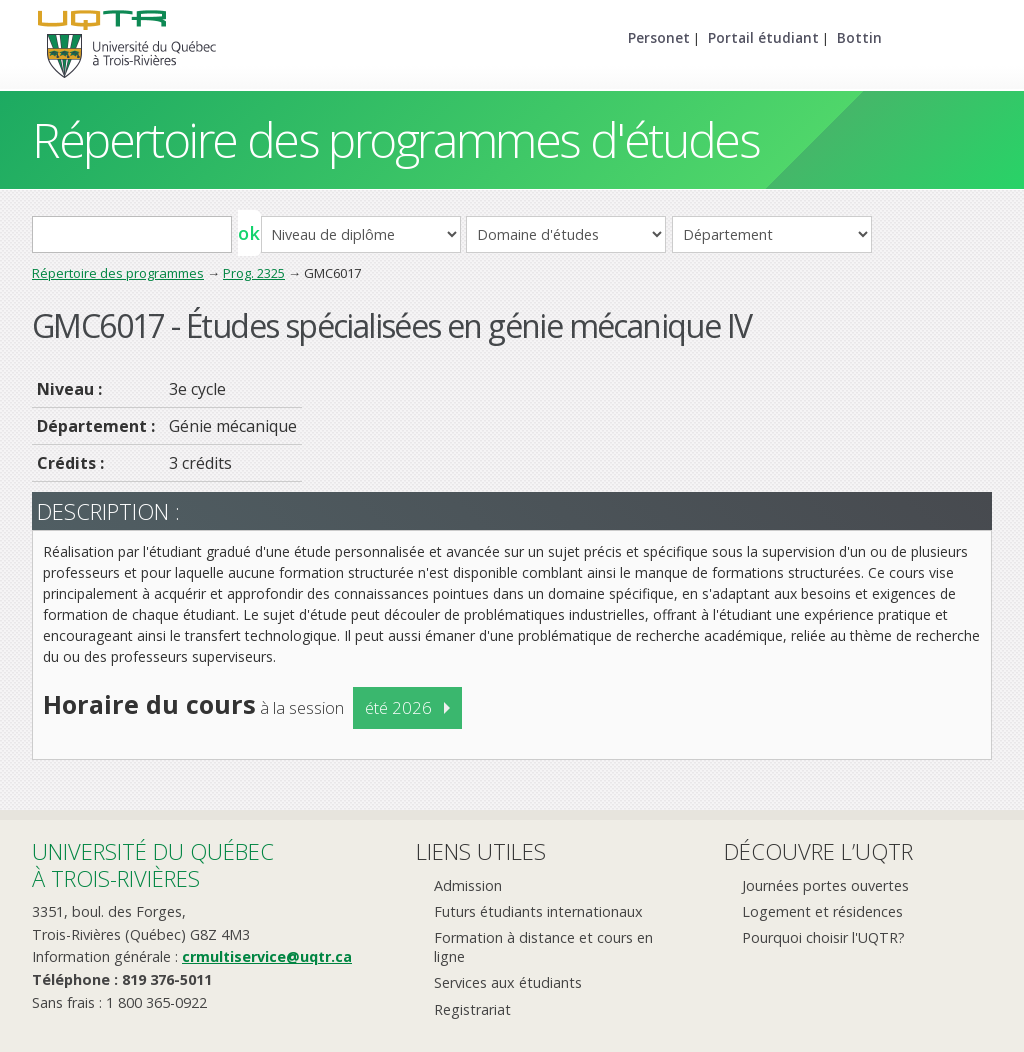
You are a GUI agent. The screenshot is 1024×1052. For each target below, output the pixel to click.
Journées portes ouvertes (825, 885)
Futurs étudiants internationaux (538, 911)
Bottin (859, 37)
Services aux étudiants (508, 982)
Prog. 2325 (254, 273)
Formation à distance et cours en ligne (543, 947)
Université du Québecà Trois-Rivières (153, 864)
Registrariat (472, 1009)
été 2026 (398, 707)
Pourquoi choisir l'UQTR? (823, 937)
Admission (468, 885)
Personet (659, 37)
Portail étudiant (763, 37)
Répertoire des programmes (118, 273)
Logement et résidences (822, 911)
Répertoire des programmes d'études (395, 139)
